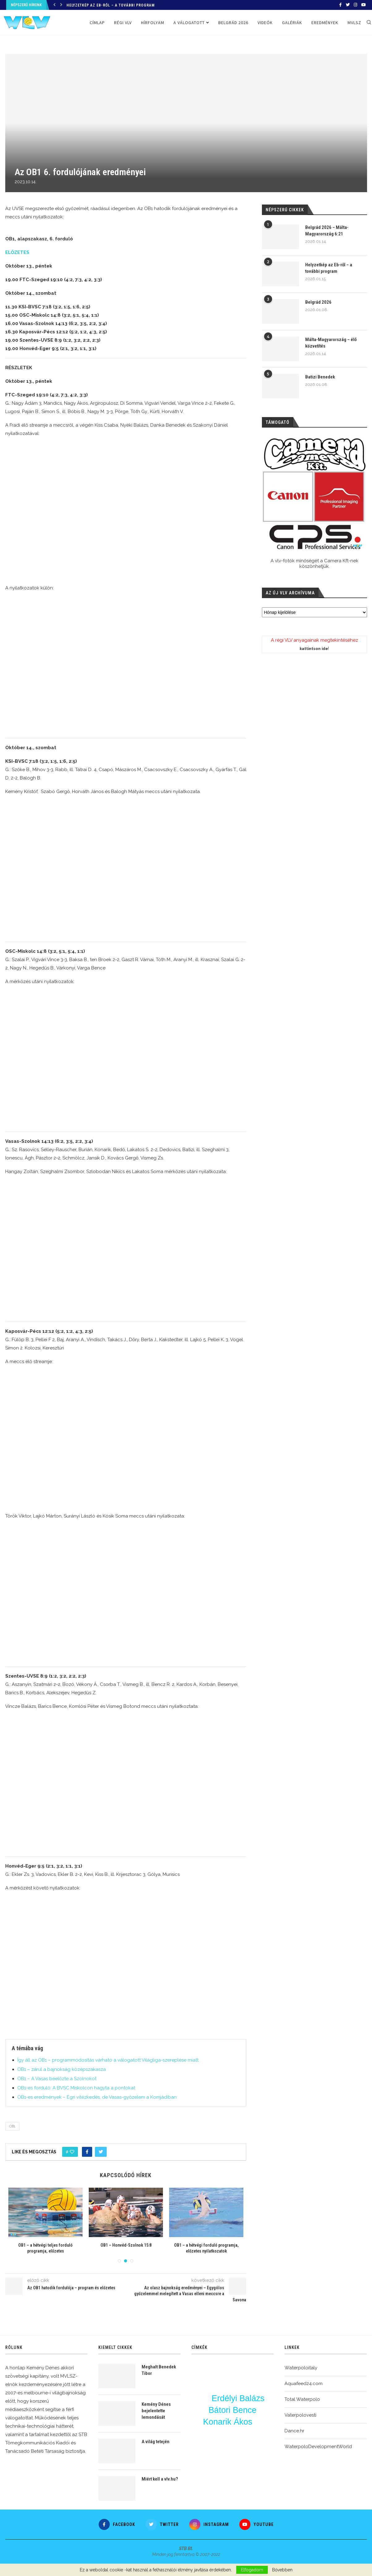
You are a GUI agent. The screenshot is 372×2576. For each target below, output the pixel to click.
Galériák (292, 22)
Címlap (97, 22)
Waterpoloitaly (300, 2368)
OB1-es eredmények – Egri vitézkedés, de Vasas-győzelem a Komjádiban (97, 2097)
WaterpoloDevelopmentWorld (318, 2446)
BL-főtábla (253, 2440)
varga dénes (248, 2387)
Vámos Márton (202, 2399)
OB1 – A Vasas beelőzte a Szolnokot (56, 2078)
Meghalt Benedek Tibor (159, 2370)
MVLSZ (354, 22)
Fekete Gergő (260, 2421)
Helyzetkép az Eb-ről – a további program (110, 5)
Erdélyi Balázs (238, 2398)
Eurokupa (210, 2448)
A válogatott (189, 22)
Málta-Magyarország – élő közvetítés (331, 343)
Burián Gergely (238, 2404)
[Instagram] (355, 5)
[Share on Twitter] (101, 2152)
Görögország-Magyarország (243, 2447)
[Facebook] (340, 5)
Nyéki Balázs (203, 2395)
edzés (243, 2416)
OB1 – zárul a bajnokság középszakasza (61, 2069)
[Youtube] (363, 5)
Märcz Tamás (211, 2368)
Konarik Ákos (227, 2421)
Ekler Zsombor (233, 2381)
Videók (265, 22)
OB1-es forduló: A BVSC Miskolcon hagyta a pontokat (76, 2088)
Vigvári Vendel (211, 2381)
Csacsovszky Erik (213, 2440)
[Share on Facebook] (87, 2152)
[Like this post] (72, 2152)
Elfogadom (252, 2569)
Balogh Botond (233, 2416)
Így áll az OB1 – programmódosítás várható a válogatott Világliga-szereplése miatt (108, 2060)
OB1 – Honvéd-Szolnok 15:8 (158, 2245)
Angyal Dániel (253, 2380)
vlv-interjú (217, 2433)
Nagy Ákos (254, 2433)
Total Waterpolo (302, 2399)
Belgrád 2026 (233, 22)
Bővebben (282, 2570)
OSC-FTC (201, 2385)
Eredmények (324, 22)
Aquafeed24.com (303, 2383)
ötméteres (222, 2373)
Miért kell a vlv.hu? (160, 2479)
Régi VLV (123, 22)
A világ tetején (155, 2441)
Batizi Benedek (320, 377)
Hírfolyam (152, 22)
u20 (233, 2440)
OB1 (12, 2126)
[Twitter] (348, 5)
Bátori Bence (233, 2410)
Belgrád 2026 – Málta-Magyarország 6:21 (326, 231)
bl (255, 2427)
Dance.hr (294, 2431)
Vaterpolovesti (300, 2415)
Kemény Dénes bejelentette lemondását (156, 2410)
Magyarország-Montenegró (234, 2368)
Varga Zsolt (256, 2375)
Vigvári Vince (260, 2368)
